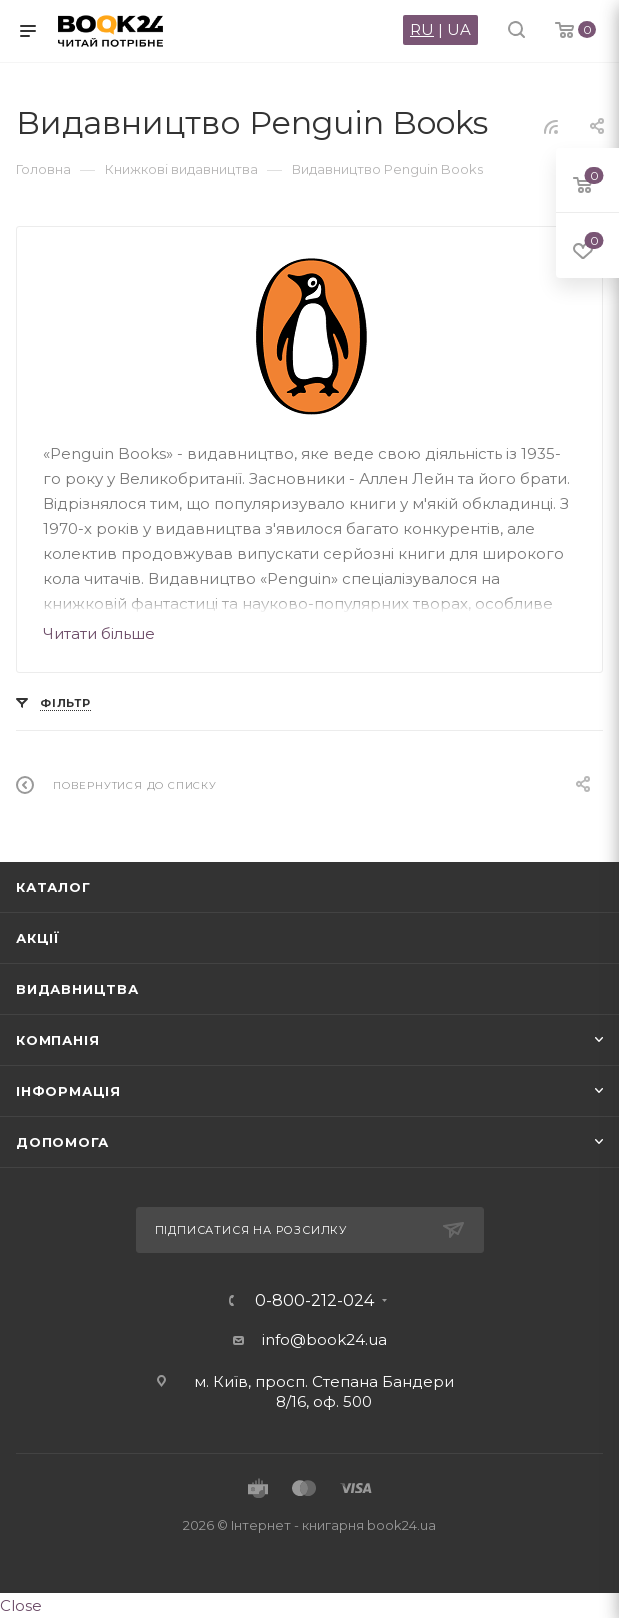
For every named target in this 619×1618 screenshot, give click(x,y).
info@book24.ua (324, 1339)
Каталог (53, 887)
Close (21, 1605)
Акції (38, 938)
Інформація (68, 1091)
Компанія (57, 1040)
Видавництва (77, 989)
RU (422, 29)
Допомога (62, 1142)
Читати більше (99, 633)
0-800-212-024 (314, 1301)
